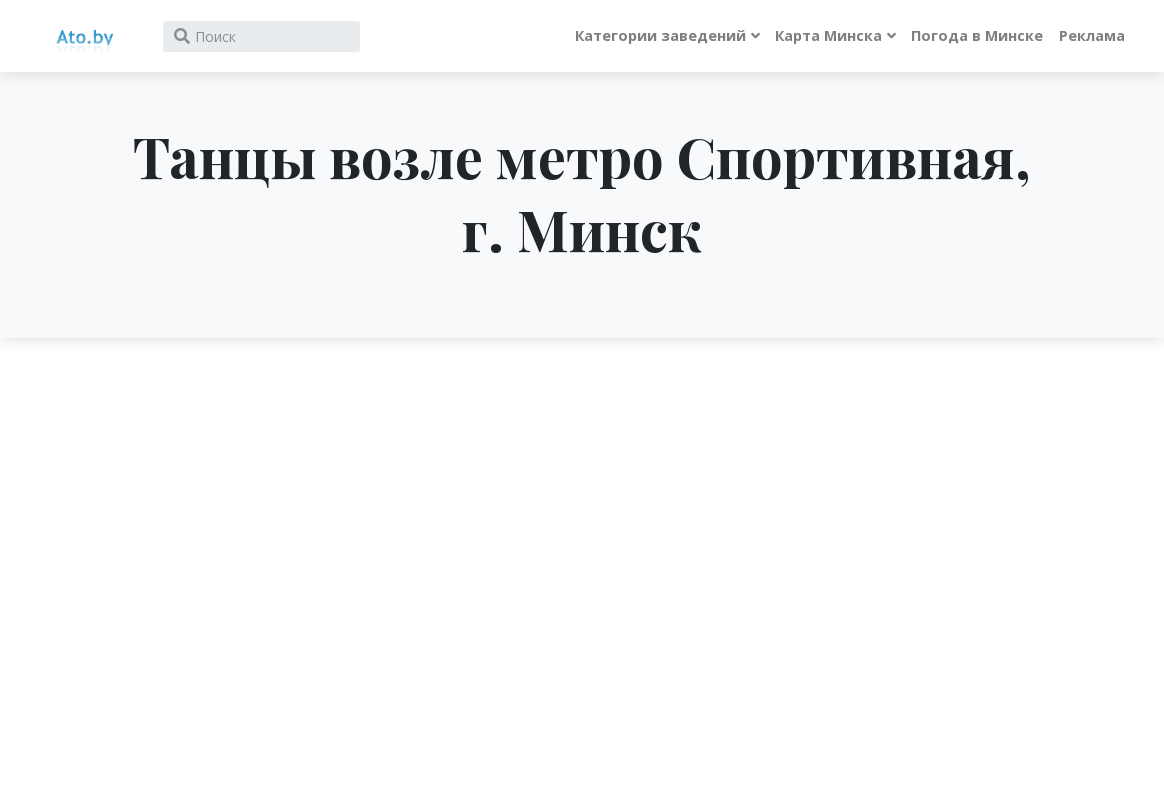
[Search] (261, 36)
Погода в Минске (977, 35)
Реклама (1092, 35)
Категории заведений (660, 35)
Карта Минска (828, 35)
